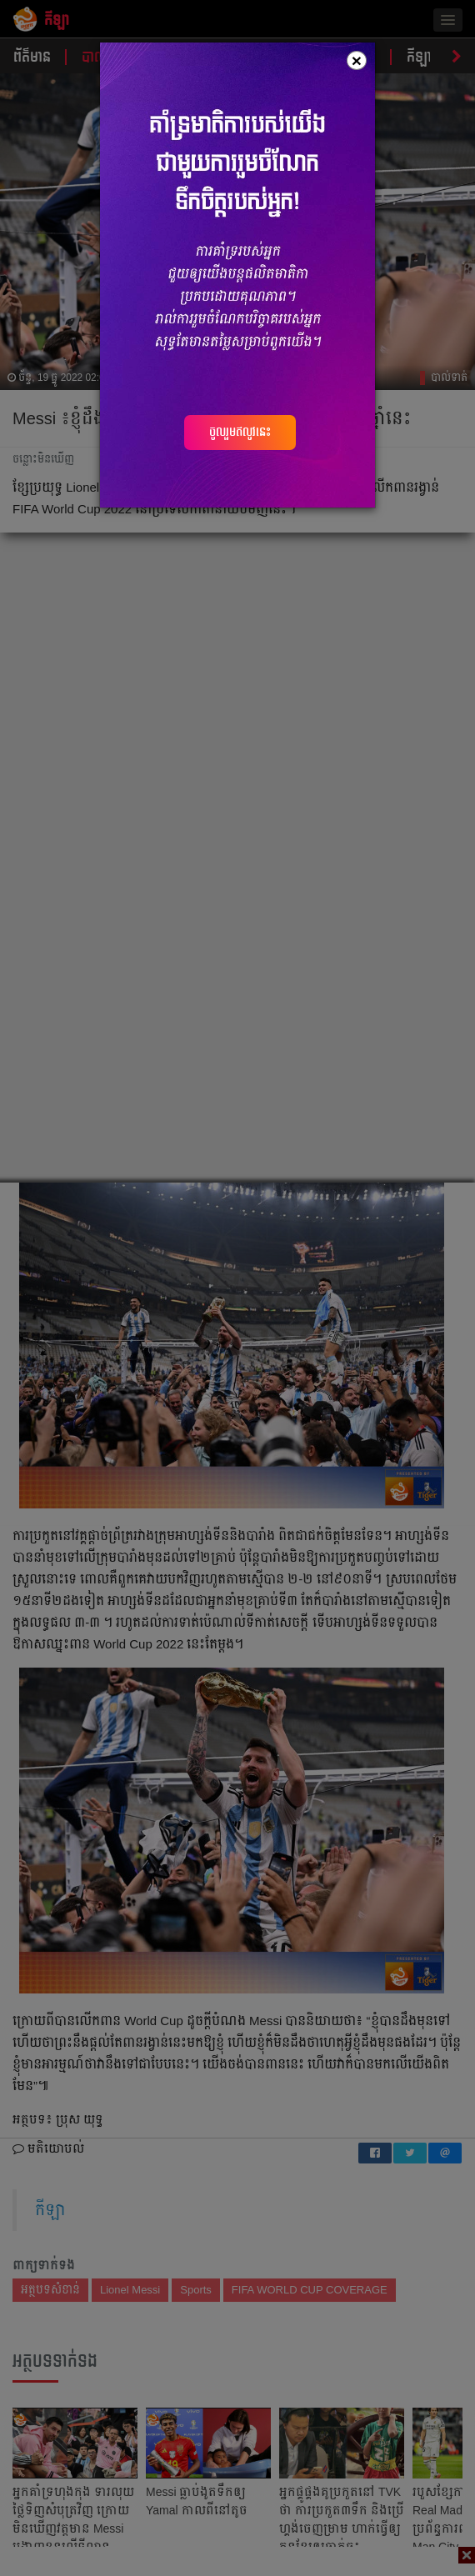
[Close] (357, 60)
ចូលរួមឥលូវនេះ (240, 431)
